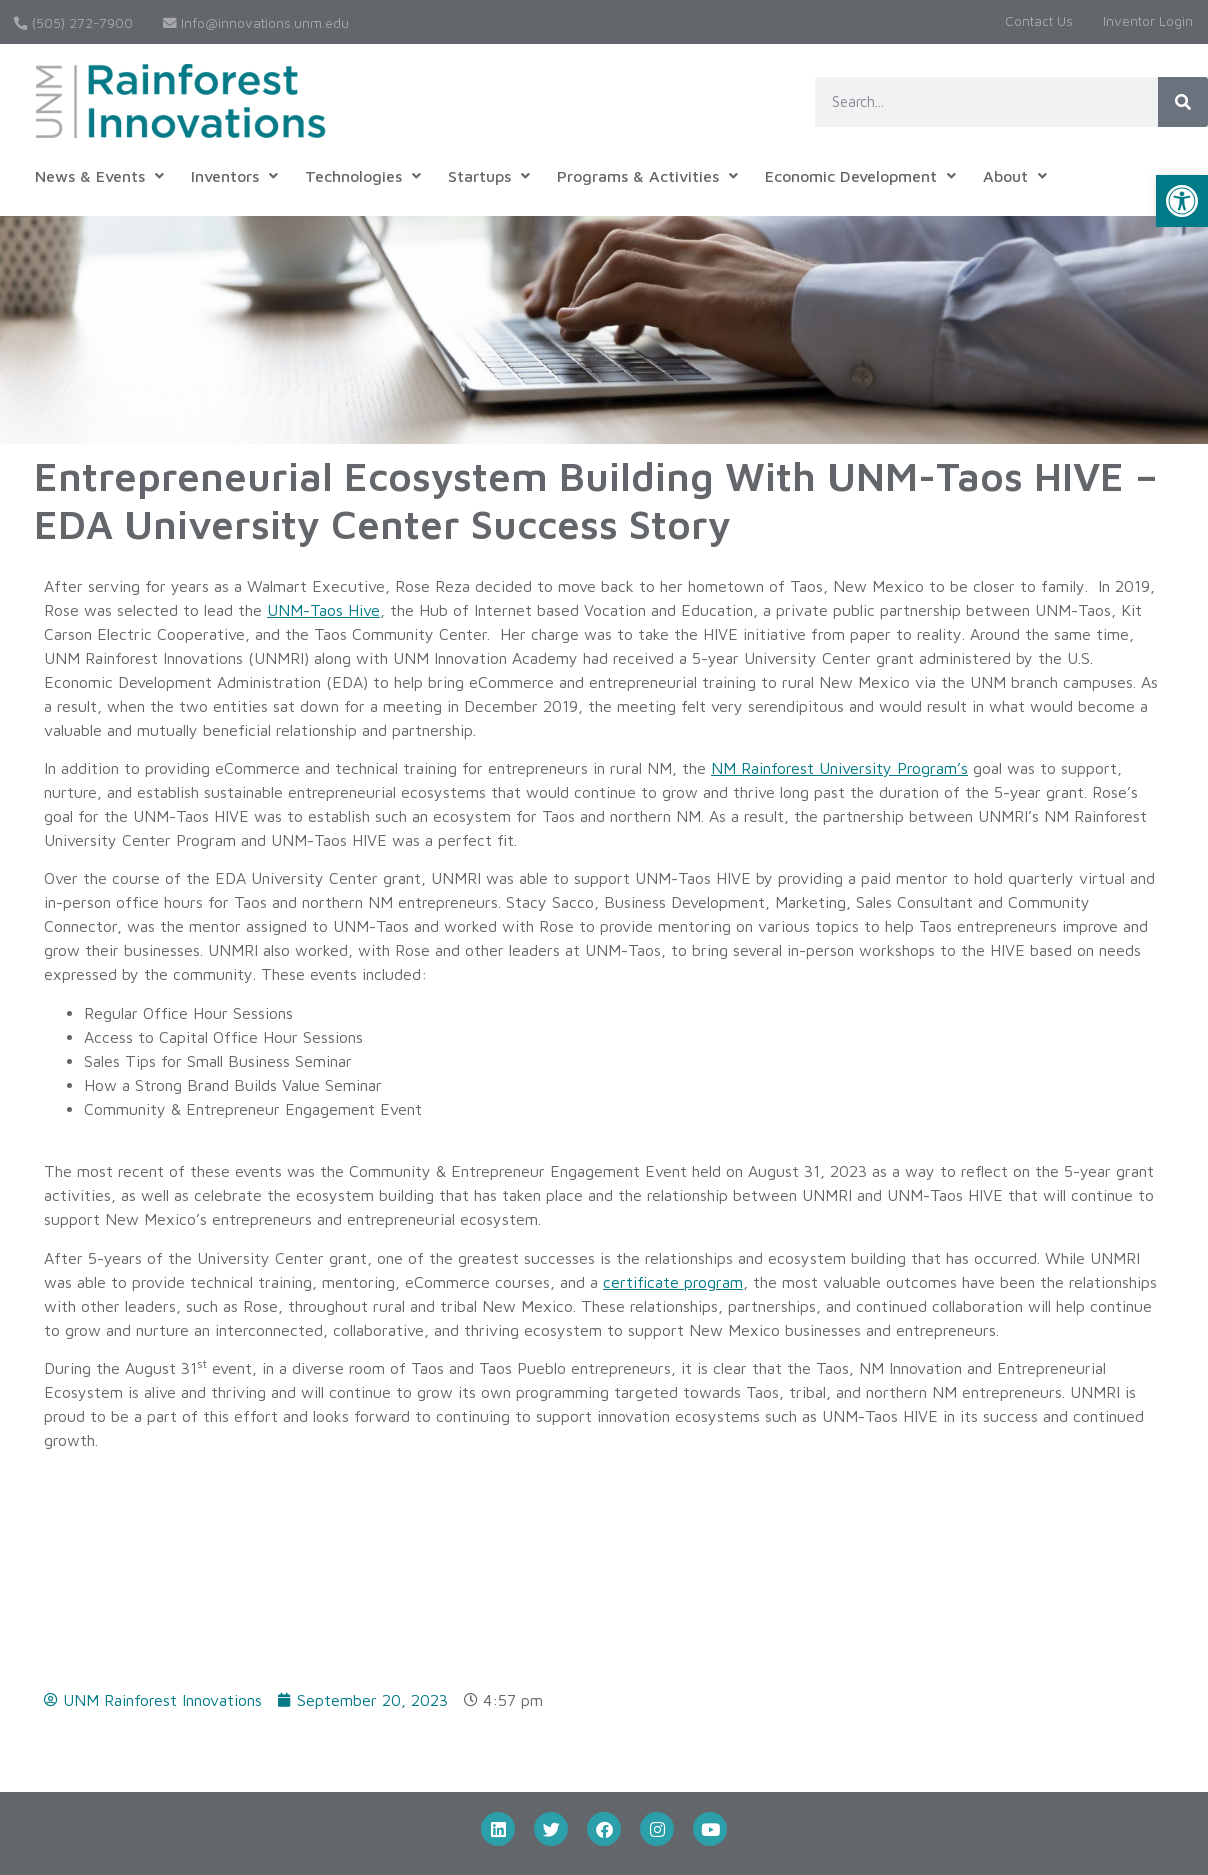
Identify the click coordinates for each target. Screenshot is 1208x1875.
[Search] (1183, 102)
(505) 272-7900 (73, 23)
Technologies (363, 176)
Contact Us (1039, 21)
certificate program (673, 1282)
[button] (1182, 201)
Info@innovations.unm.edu (256, 23)
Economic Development (860, 176)
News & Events (99, 176)
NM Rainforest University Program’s (839, 768)
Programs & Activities (647, 176)
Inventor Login (1148, 21)
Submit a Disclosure (477, 1728)
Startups (489, 176)
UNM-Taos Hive (323, 610)
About (1015, 176)
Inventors (234, 176)
